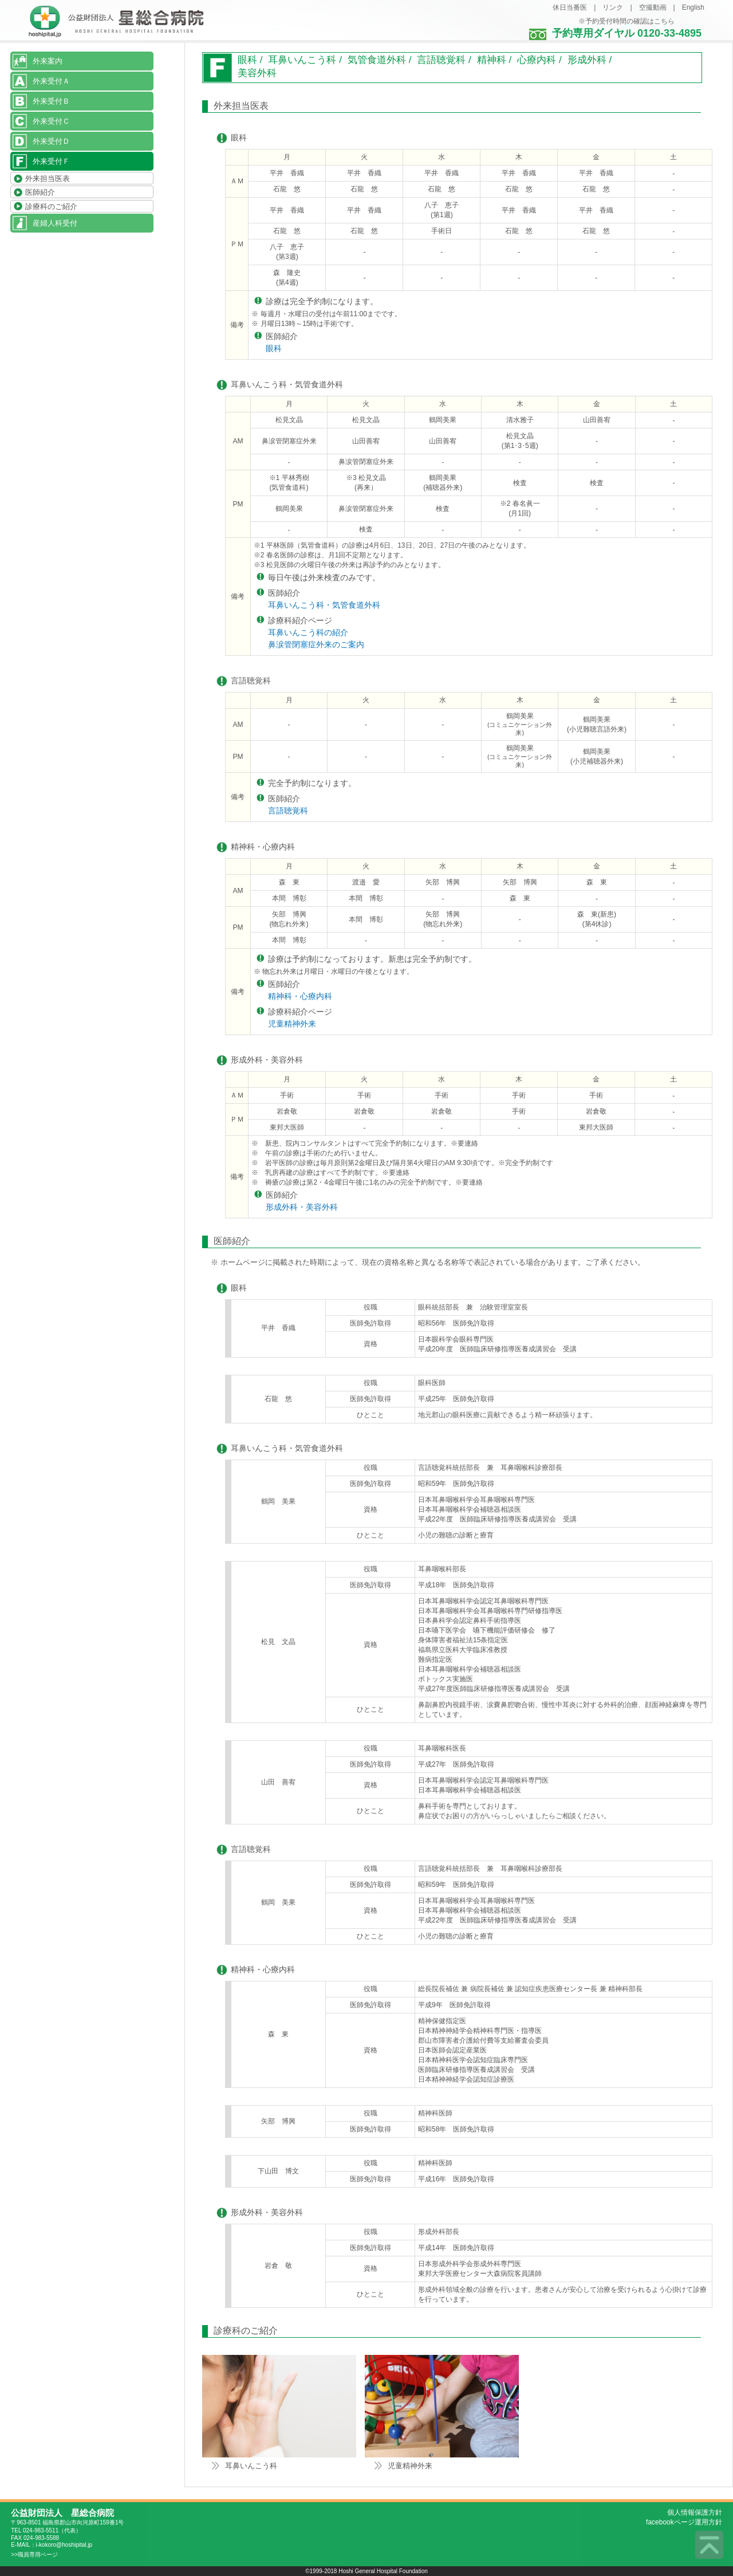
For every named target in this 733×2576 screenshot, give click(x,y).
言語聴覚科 (288, 810)
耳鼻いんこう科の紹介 (308, 632)
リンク (612, 7)
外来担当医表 (47, 178)
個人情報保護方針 (694, 2512)
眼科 (274, 348)
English (693, 7)
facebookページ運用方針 (684, 2522)
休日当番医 (570, 7)
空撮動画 (653, 7)
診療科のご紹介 (51, 207)
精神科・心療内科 (300, 996)
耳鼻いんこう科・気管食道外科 (324, 604)
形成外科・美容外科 (302, 1207)
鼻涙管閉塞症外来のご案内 (316, 644)
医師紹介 (40, 192)
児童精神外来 (292, 1023)
